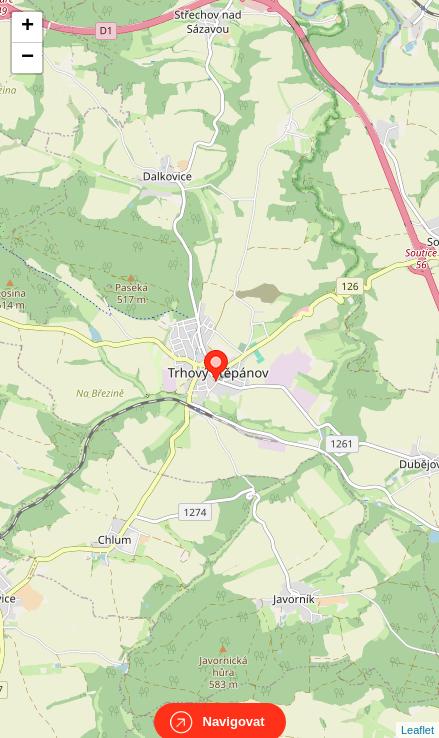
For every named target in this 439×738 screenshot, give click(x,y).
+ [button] (27, 27)
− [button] (27, 58)
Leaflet (417, 712)
